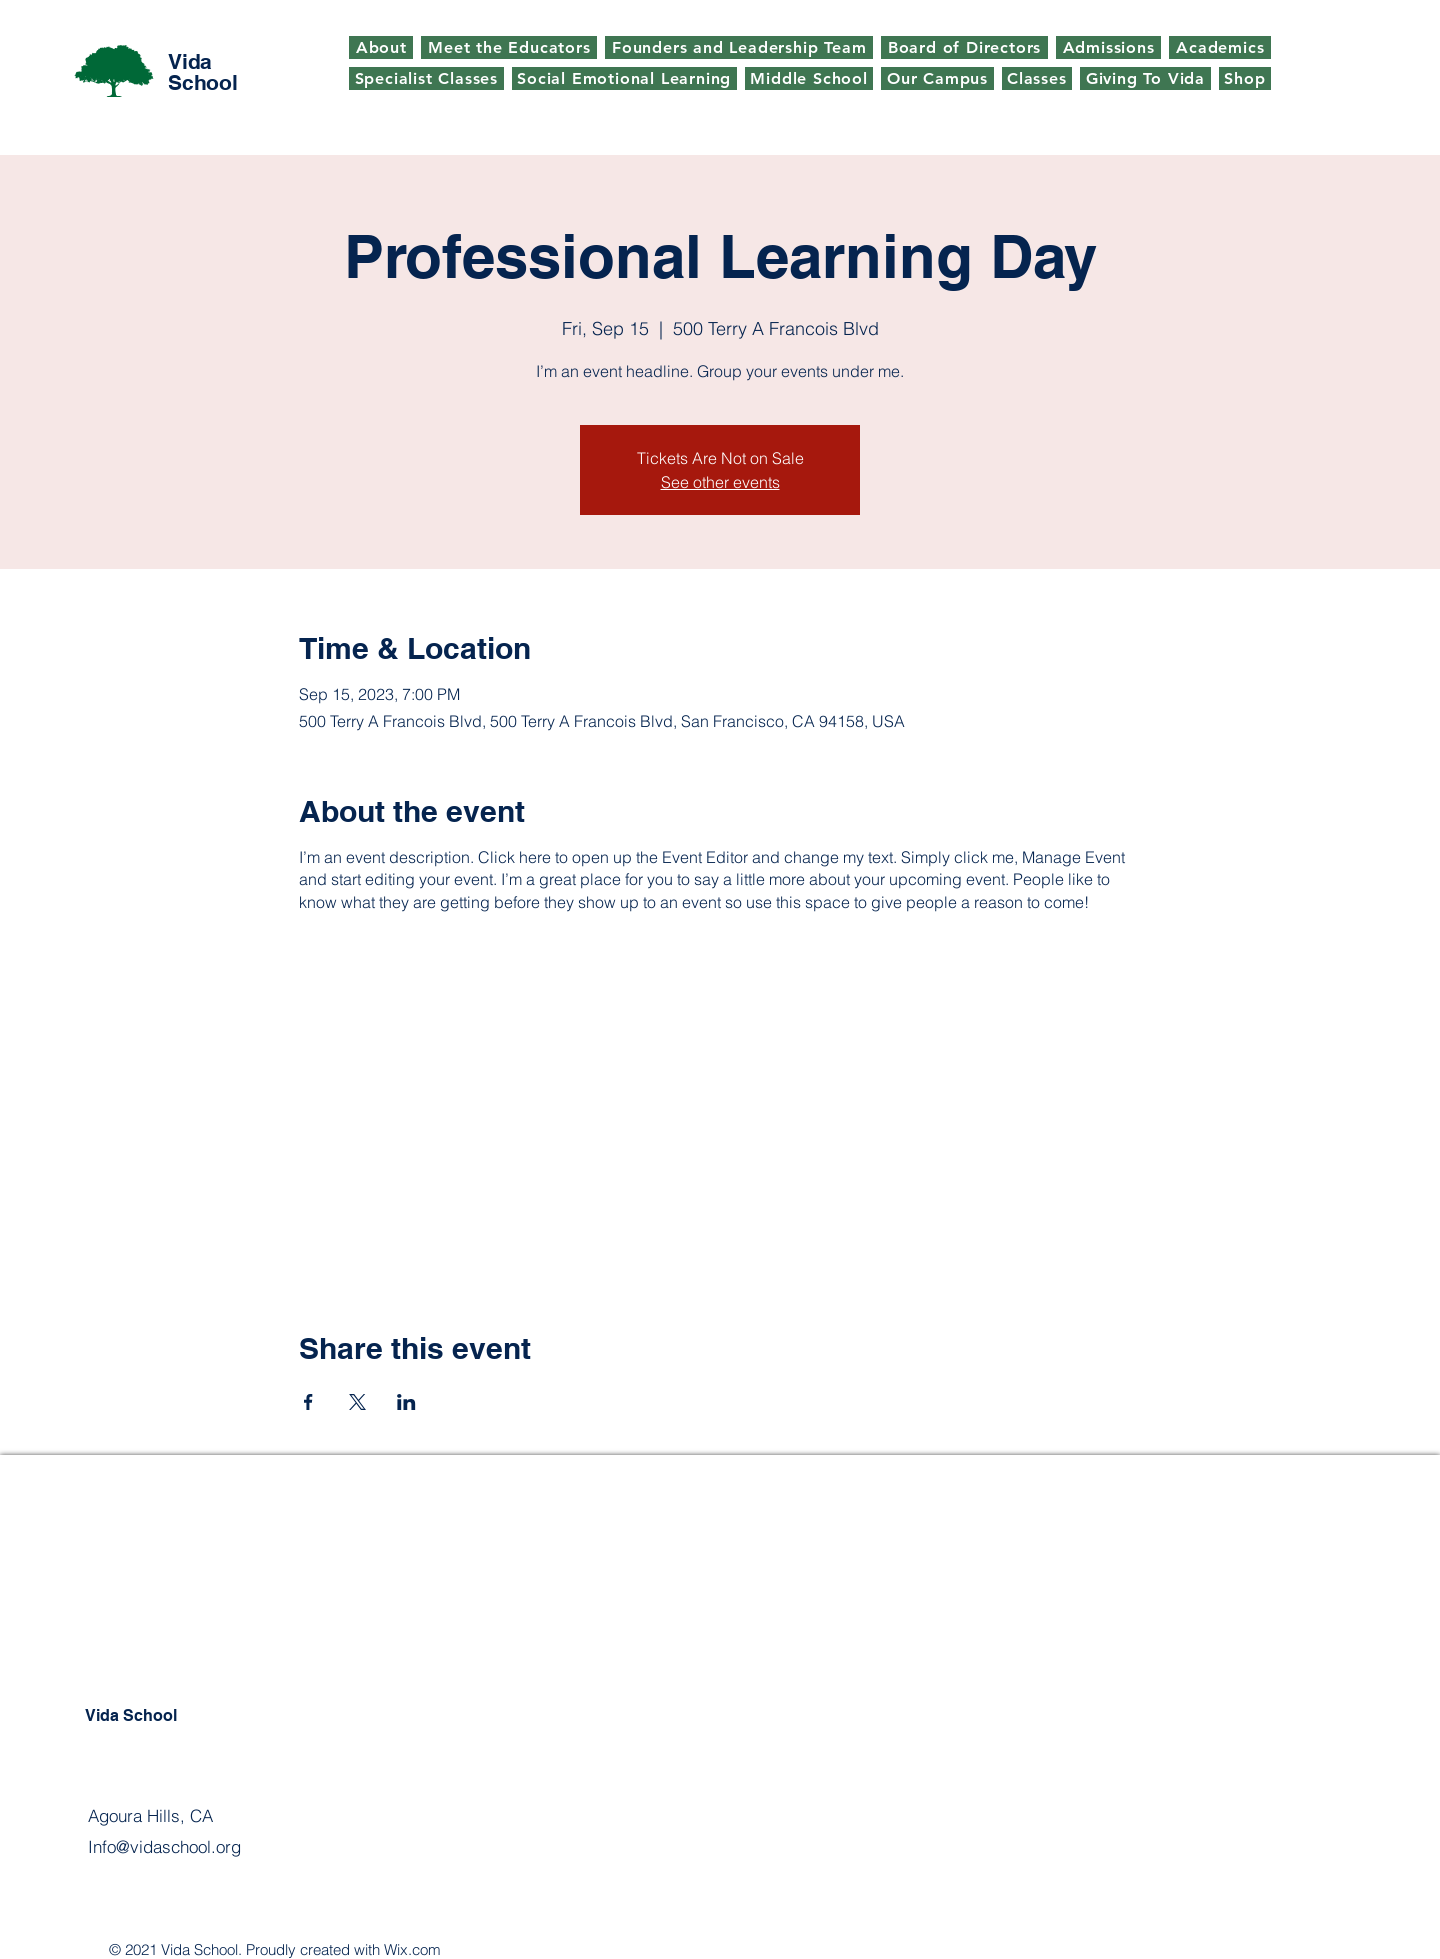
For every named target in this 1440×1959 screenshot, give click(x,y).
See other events (720, 482)
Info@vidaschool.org (164, 1846)
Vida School (203, 72)
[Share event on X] (357, 1402)
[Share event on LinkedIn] (406, 1402)
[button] (1037, 78)
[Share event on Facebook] (308, 1402)
